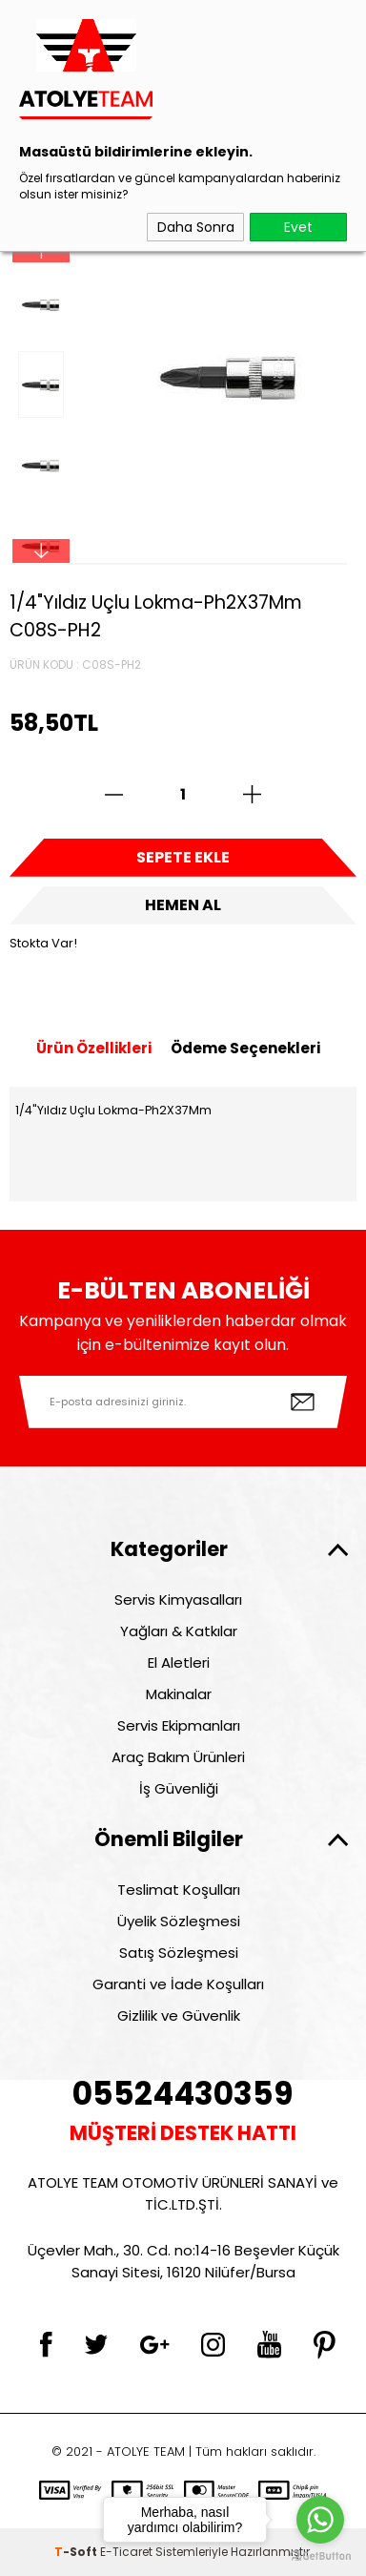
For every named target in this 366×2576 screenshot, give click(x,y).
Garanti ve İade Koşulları (178, 1984)
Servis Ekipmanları (178, 1725)
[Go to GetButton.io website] (320, 2556)
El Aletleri (179, 1662)
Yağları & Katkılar (178, 1631)
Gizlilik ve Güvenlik (178, 2015)
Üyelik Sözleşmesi (178, 1921)
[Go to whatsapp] (320, 2520)
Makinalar (179, 1694)
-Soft (77, 2552)
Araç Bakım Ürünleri (178, 1757)
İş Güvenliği (178, 1788)
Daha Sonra (195, 227)
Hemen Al (183, 905)
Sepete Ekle (183, 857)
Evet (298, 227)
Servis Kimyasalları (178, 1599)
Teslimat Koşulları (178, 1890)
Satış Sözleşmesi (178, 1952)
